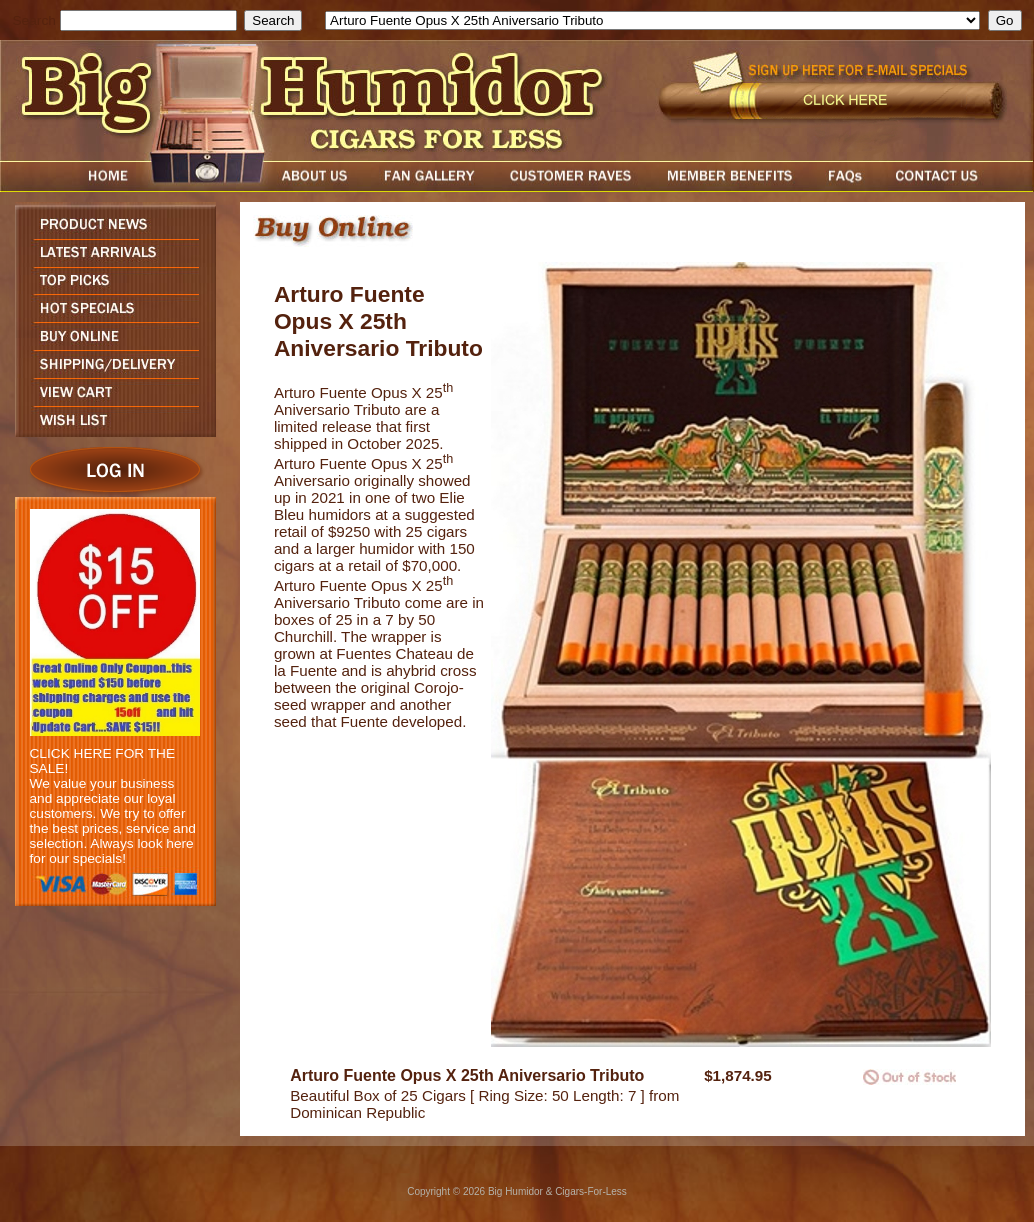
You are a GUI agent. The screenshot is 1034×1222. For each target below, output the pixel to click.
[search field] (148, 20)
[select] (652, 20)
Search (34, 20)
